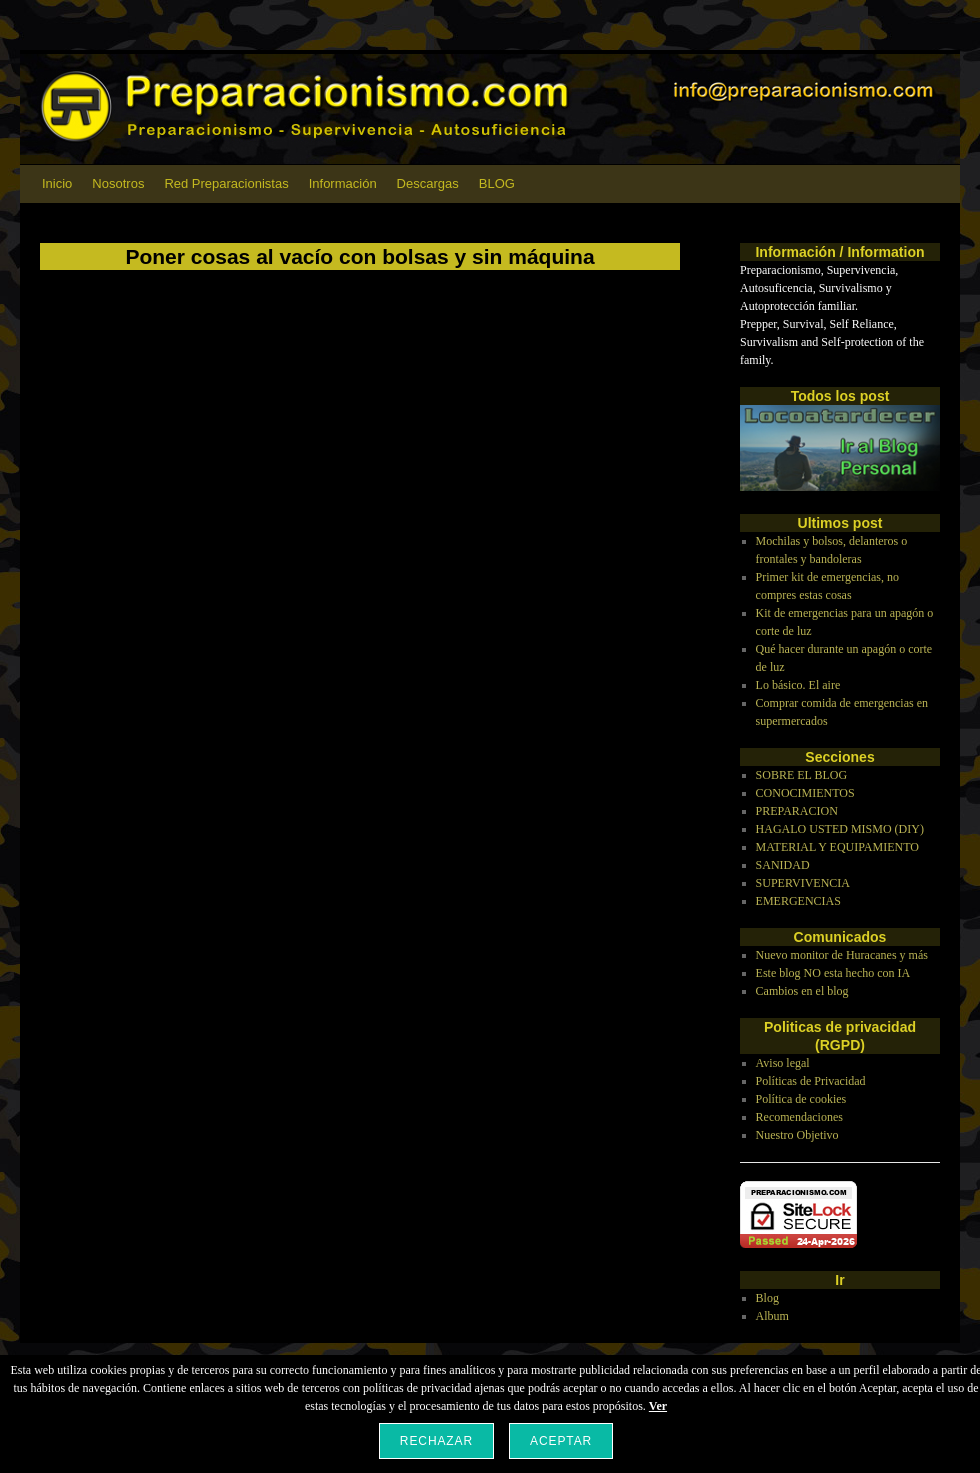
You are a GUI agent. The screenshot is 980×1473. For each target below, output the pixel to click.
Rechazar (436, 1441)
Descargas (428, 183)
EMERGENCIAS (798, 901)
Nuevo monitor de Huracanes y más (842, 955)
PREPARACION (797, 811)
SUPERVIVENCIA (803, 883)
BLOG (497, 183)
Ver (658, 1406)
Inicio (57, 183)
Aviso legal (783, 1063)
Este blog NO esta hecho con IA (833, 973)
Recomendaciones (799, 1117)
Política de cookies (801, 1099)
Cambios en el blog (802, 991)
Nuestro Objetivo (797, 1135)
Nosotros (118, 183)
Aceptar (561, 1441)
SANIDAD (783, 865)
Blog (767, 1298)
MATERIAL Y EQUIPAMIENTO (837, 847)
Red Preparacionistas (226, 183)
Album (772, 1316)
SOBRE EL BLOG (802, 775)
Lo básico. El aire (798, 685)
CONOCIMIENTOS (805, 793)
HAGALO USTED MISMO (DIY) (840, 829)
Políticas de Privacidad (811, 1081)
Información (343, 183)
